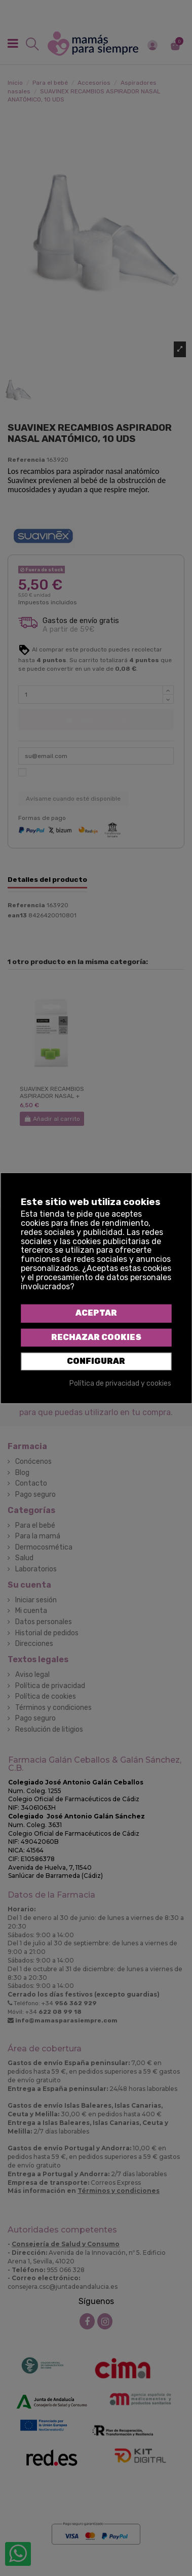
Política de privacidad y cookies (120, 1384)
